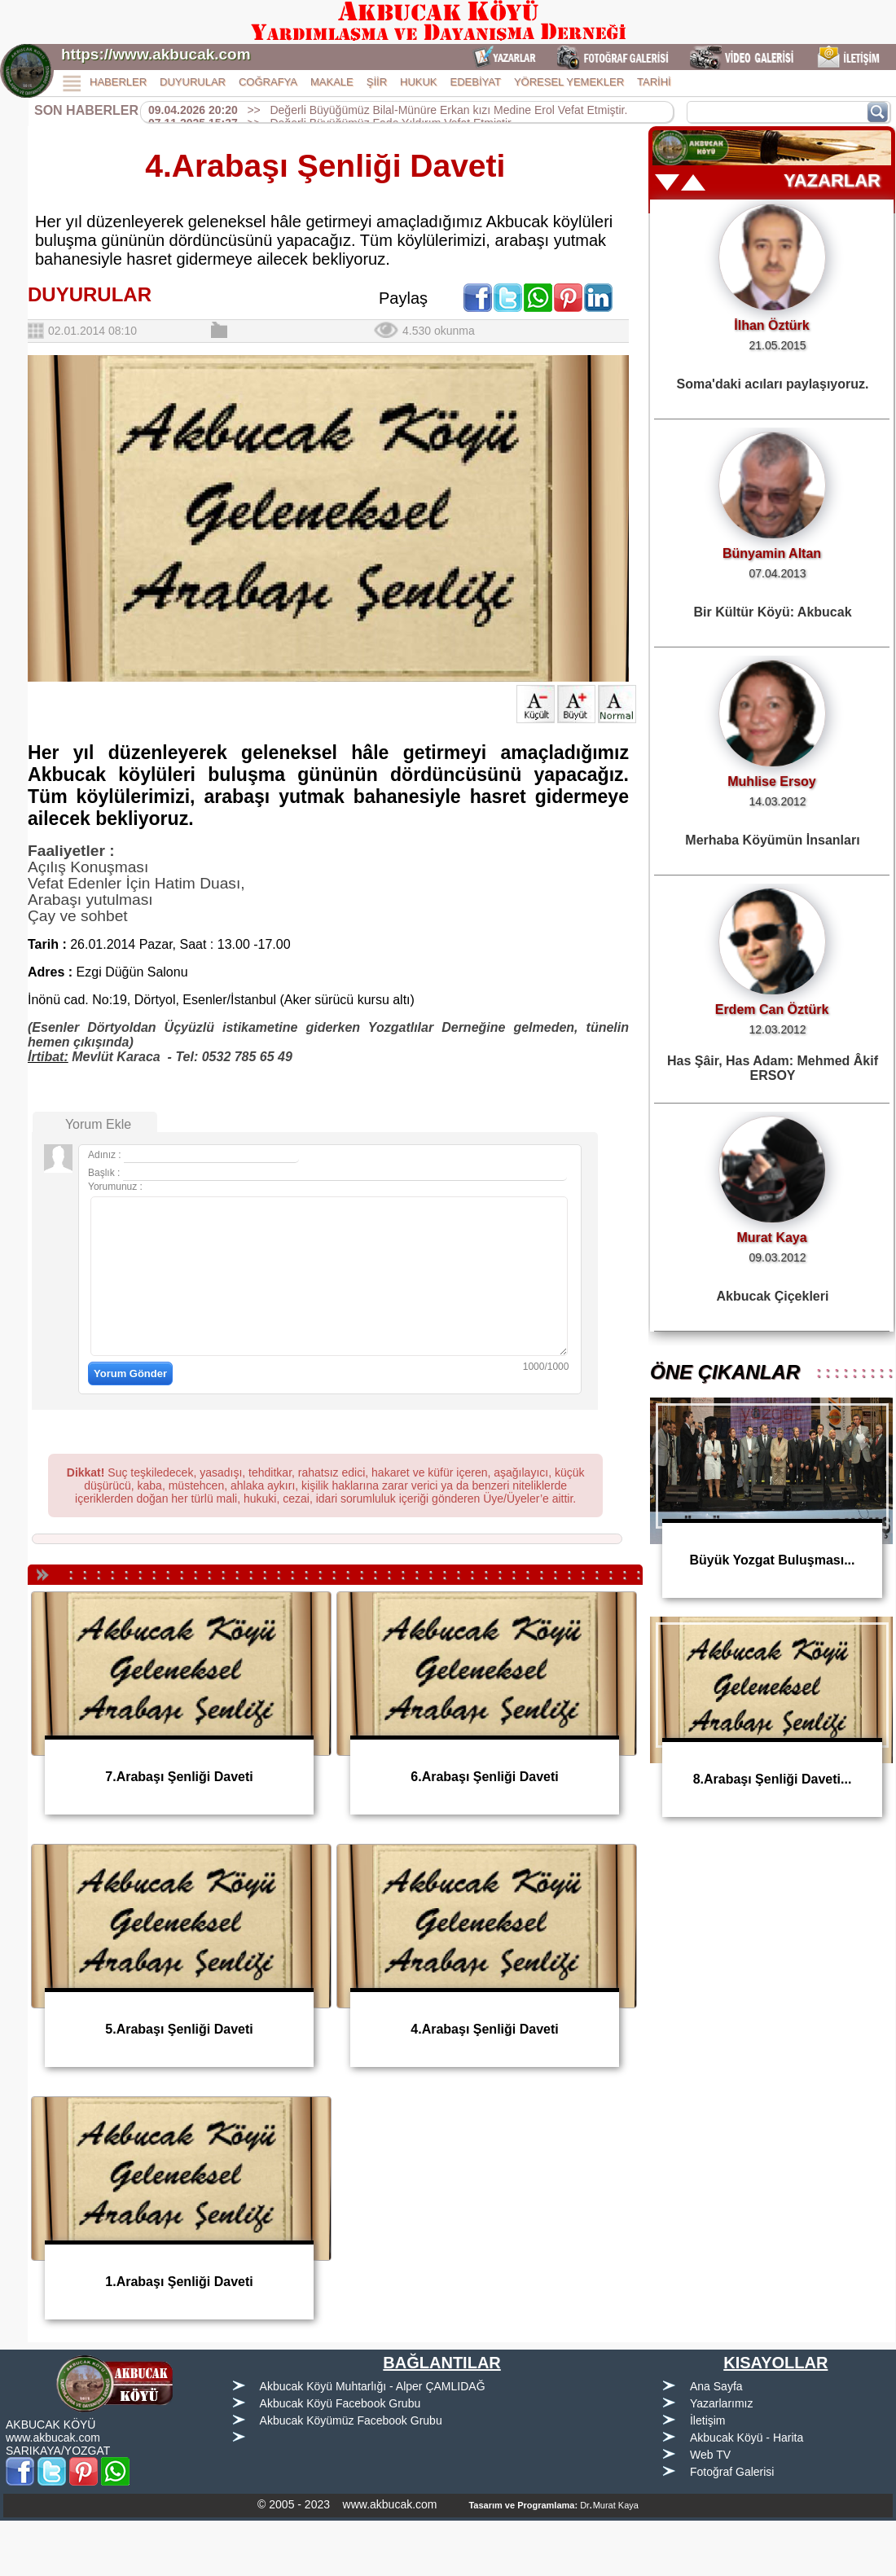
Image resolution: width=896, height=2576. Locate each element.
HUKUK (418, 82)
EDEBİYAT (475, 82)
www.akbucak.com (53, 2437)
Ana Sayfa (716, 2386)
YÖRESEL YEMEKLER (569, 82)
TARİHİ (654, 82)
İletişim (708, 2420)
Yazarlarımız (721, 2403)
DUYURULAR (193, 82)
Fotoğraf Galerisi (732, 2471)
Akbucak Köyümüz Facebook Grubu (351, 2420)
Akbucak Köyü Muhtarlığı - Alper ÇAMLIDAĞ (372, 2386)
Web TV (710, 2454)
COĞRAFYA (268, 82)
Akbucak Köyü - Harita (746, 2437)
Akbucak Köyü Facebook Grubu (340, 2403)
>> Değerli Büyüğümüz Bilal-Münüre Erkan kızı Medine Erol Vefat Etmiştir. (387, 109)
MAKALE (332, 82)
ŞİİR (377, 82)
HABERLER (118, 82)
